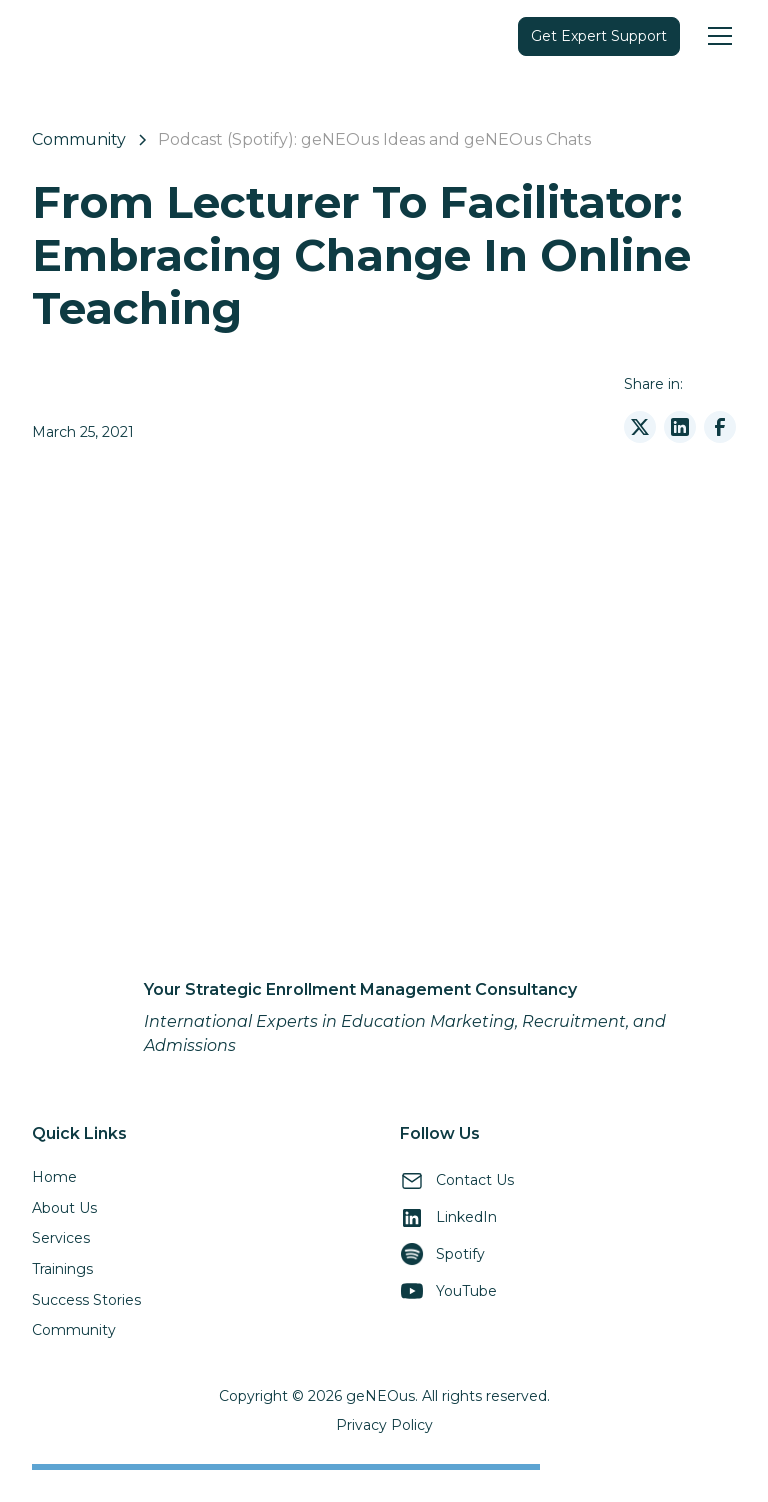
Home (54, 1177)
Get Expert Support (599, 36)
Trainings (62, 1269)
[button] (716, 36)
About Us (64, 1208)
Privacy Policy (384, 1425)
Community (74, 1330)
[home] (72, 36)
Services (61, 1238)
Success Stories (86, 1300)
